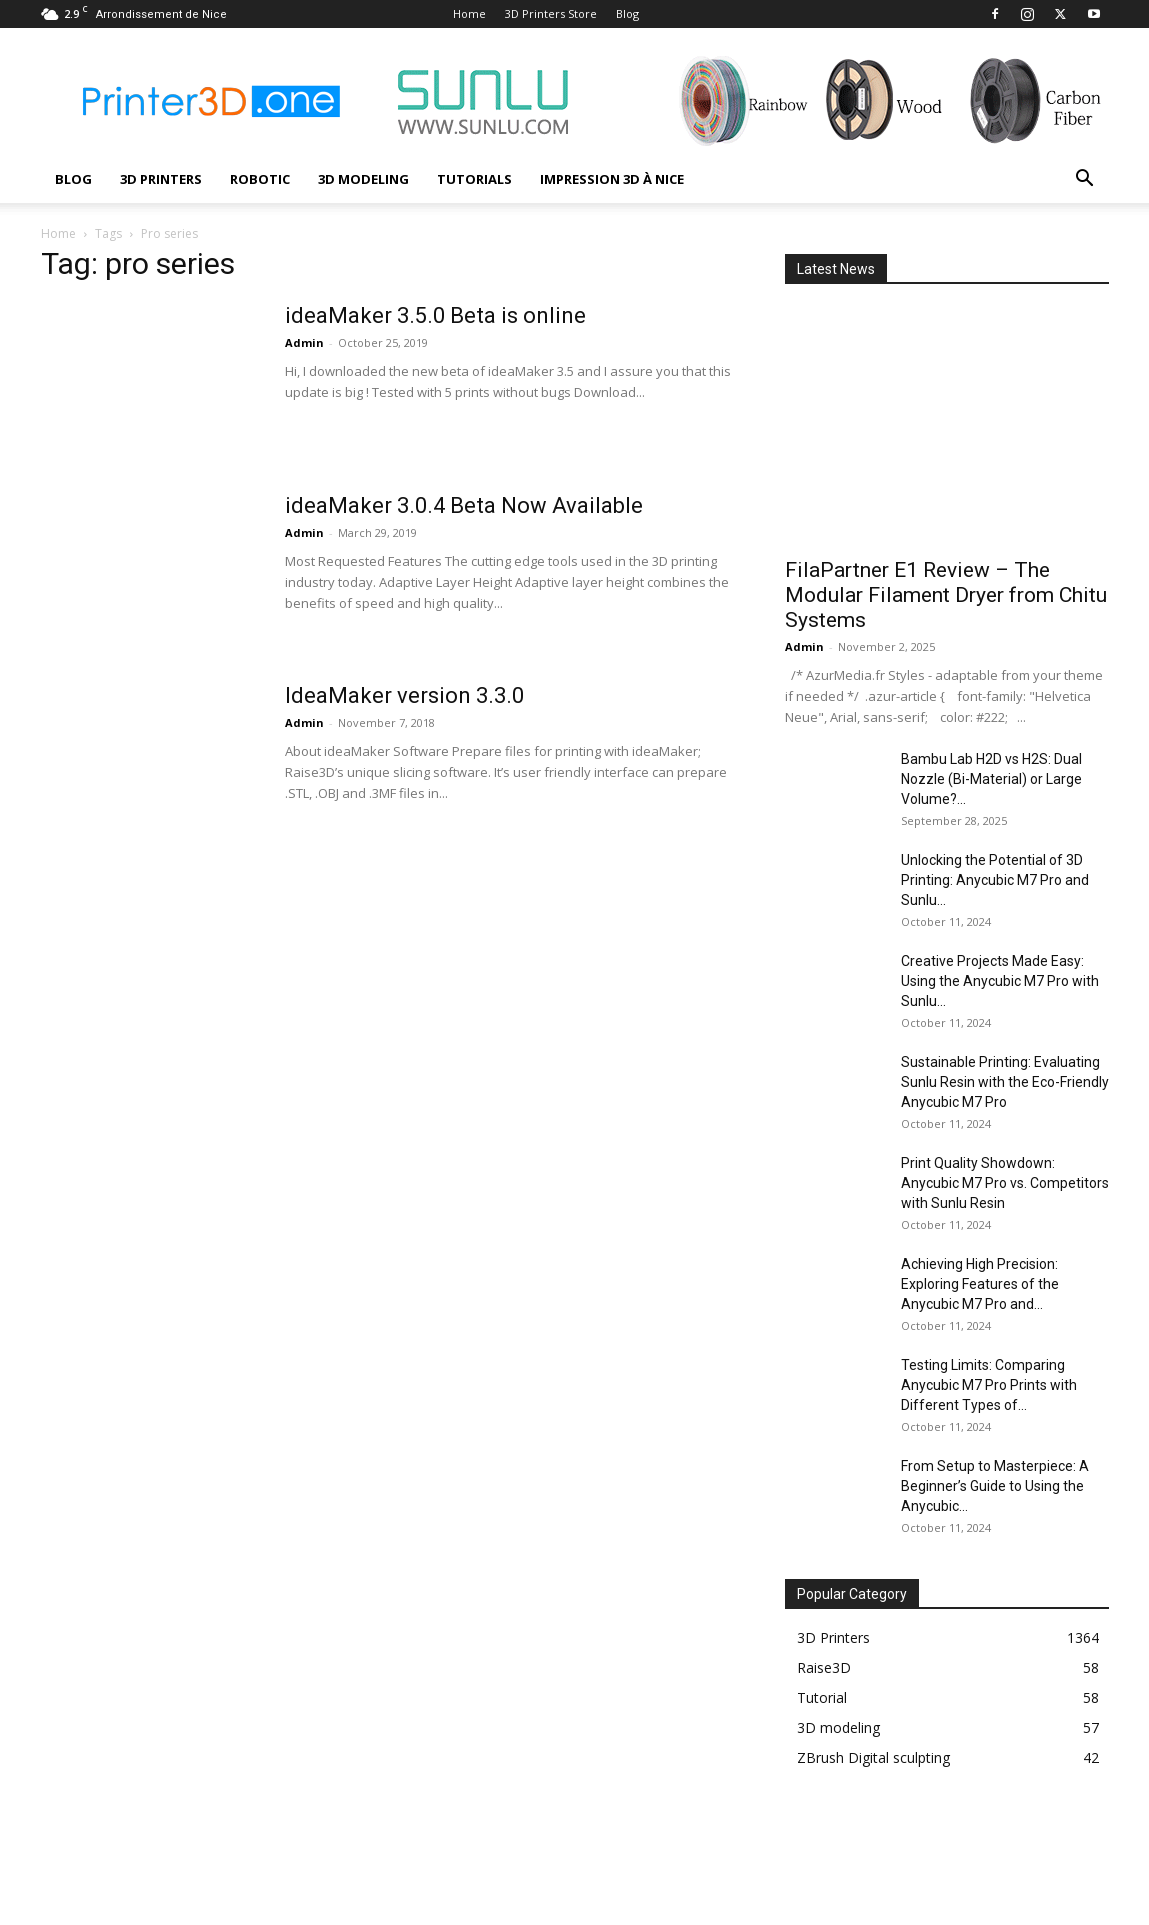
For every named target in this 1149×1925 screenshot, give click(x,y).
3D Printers (161, 179)
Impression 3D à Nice (612, 179)
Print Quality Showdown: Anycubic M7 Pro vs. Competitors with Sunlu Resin (1005, 1183)
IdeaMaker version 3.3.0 (404, 695)
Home (469, 13)
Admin (304, 342)
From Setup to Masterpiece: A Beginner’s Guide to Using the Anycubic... (995, 1486)
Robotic (260, 179)
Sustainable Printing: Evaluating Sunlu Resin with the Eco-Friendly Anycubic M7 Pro (1005, 1082)
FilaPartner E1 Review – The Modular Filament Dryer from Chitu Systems (946, 595)
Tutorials (474, 179)
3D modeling (363, 179)
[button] (1085, 180)
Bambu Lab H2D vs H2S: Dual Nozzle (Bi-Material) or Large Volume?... (991, 779)
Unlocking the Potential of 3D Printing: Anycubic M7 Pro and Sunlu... (995, 880)
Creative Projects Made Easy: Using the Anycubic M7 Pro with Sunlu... (1000, 981)
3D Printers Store (551, 13)
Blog (627, 13)
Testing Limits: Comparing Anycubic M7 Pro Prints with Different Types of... (989, 1385)
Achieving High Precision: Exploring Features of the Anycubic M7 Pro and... (980, 1284)
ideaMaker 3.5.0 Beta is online (435, 315)
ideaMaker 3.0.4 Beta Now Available (464, 505)
